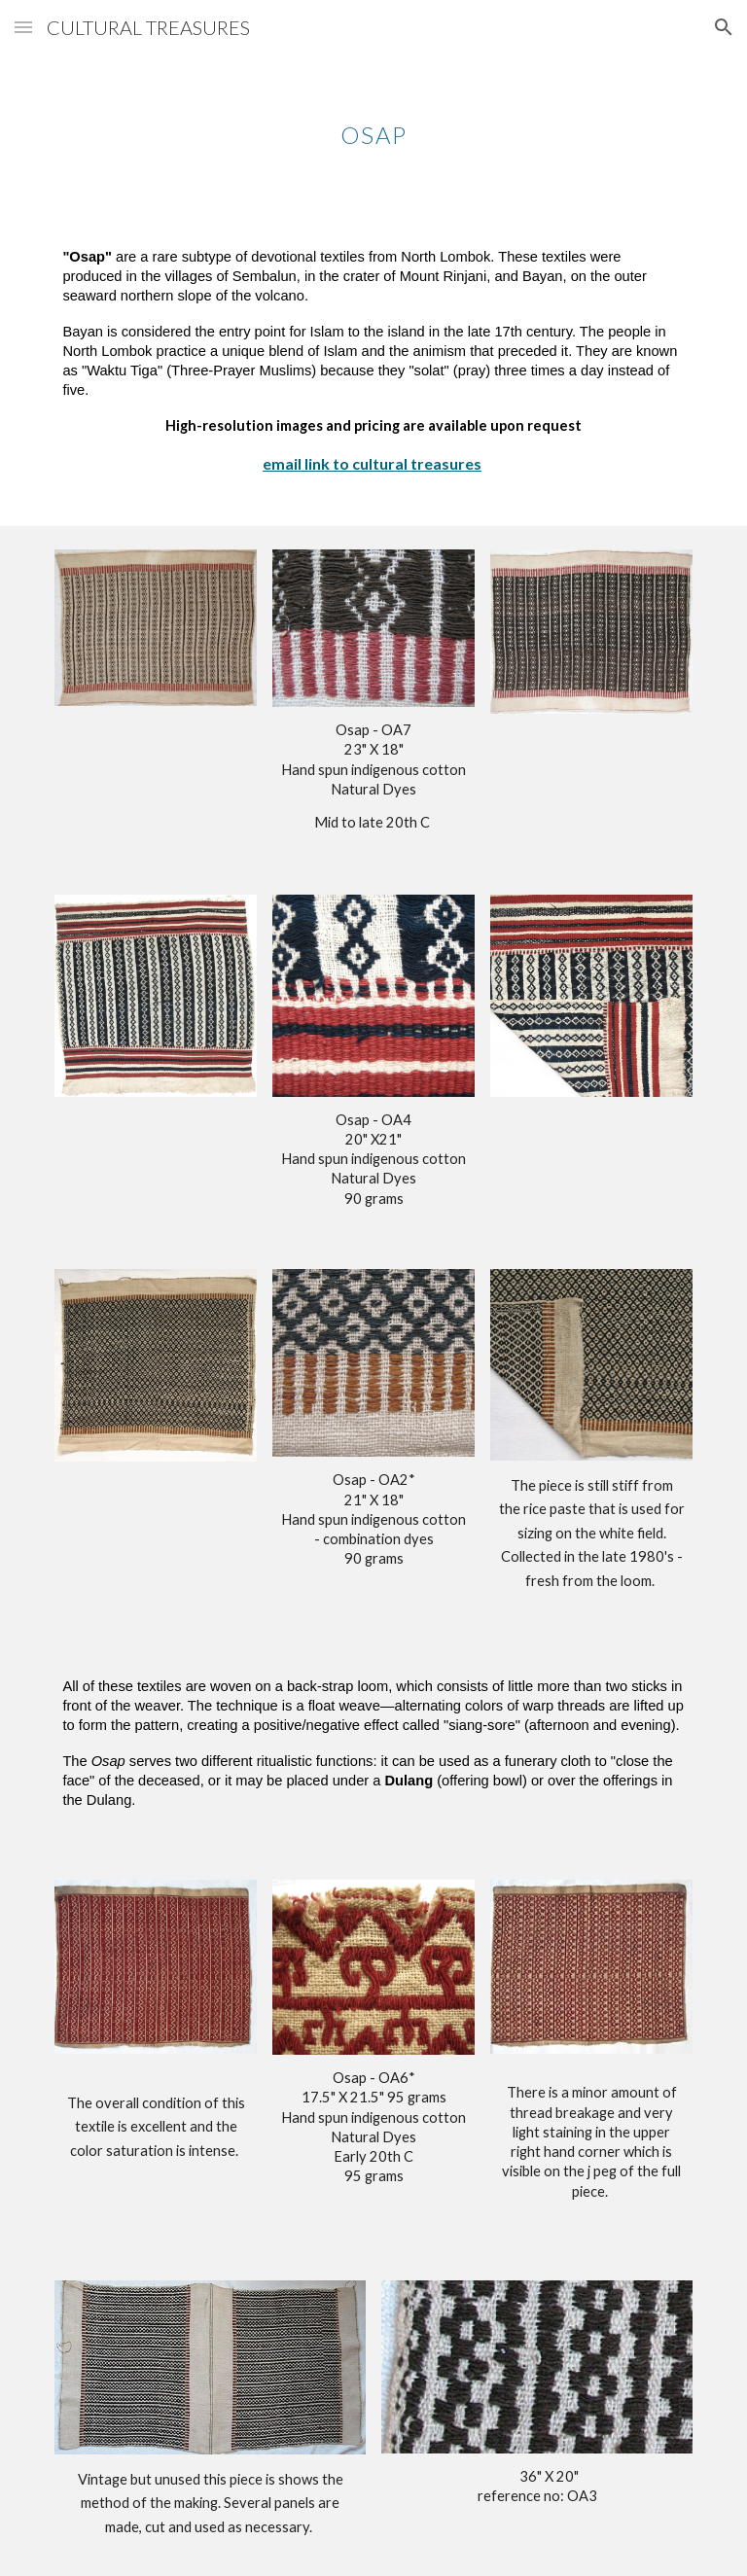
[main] (373, 121)
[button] (23, 26)
